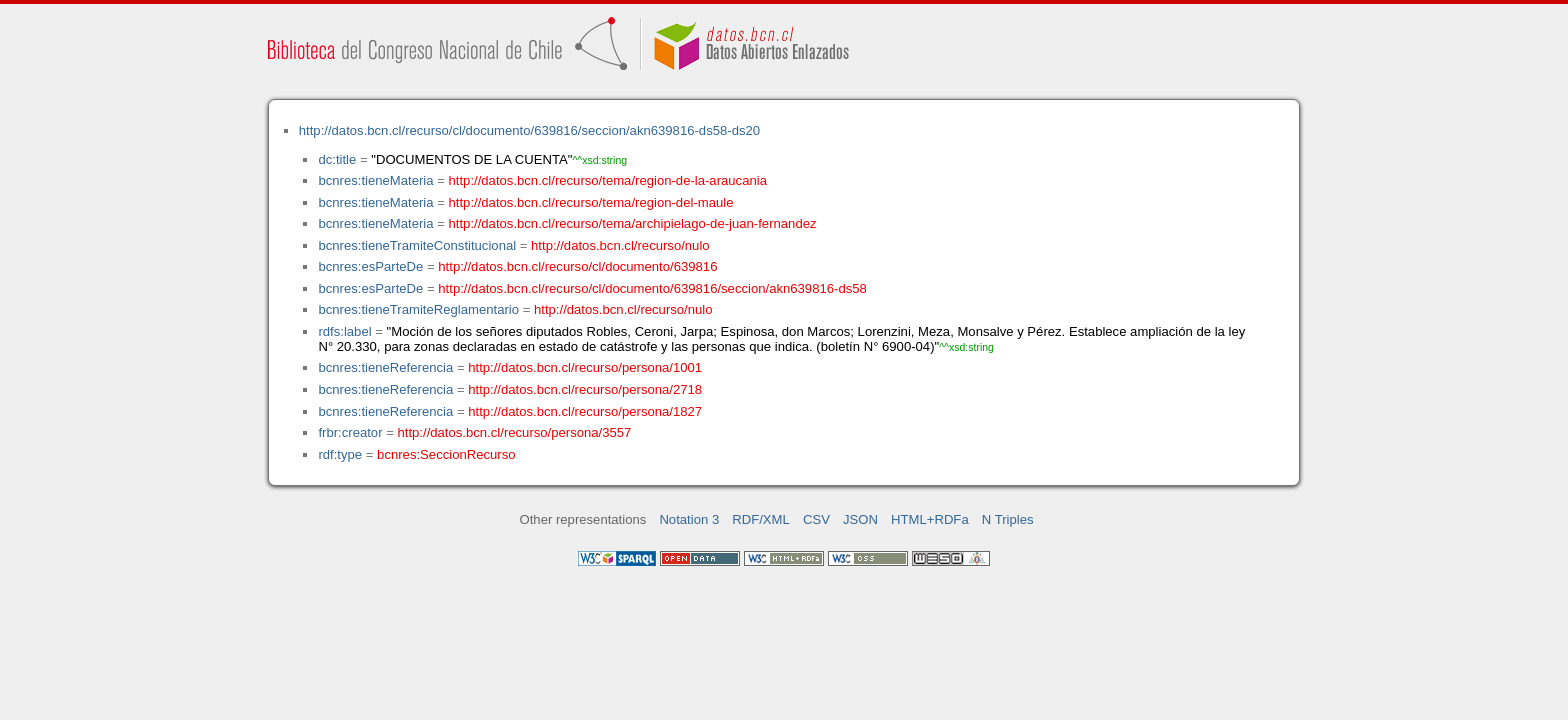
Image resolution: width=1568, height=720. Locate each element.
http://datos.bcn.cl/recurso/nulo (620, 245)
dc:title (337, 159)
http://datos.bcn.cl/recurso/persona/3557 (514, 432)
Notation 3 (689, 519)
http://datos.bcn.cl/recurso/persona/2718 (585, 389)
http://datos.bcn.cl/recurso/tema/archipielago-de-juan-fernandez (633, 223)
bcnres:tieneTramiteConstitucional (417, 245)
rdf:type (340, 454)
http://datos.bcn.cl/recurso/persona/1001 (585, 367)
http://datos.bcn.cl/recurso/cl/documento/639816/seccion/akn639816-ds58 (652, 288)
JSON (860, 519)
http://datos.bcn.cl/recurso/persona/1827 (585, 411)
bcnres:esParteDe (370, 266)
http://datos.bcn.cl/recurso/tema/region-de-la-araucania (608, 180)
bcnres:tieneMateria (375, 180)
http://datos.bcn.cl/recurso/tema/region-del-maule (591, 202)
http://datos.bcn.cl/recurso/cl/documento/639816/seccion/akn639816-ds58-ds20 (529, 130)
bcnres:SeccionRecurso (446, 454)
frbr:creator (350, 432)
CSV (816, 519)
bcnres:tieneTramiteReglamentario (418, 309)
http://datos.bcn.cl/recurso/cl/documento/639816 (577, 266)
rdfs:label (344, 331)
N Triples (1008, 519)
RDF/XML (761, 519)
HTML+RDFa (930, 519)
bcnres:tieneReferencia (385, 367)
